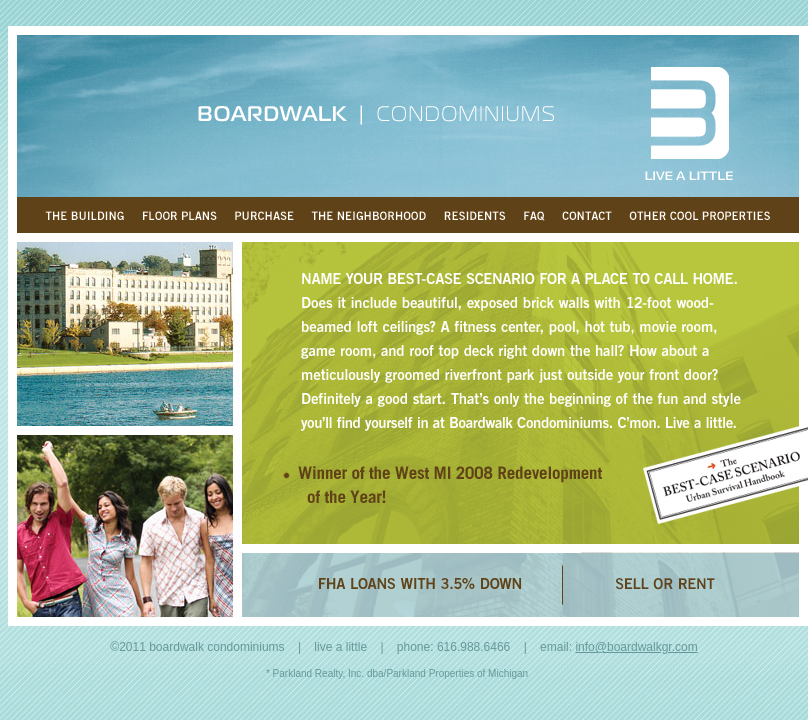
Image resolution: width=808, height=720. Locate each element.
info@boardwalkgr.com (636, 647)
